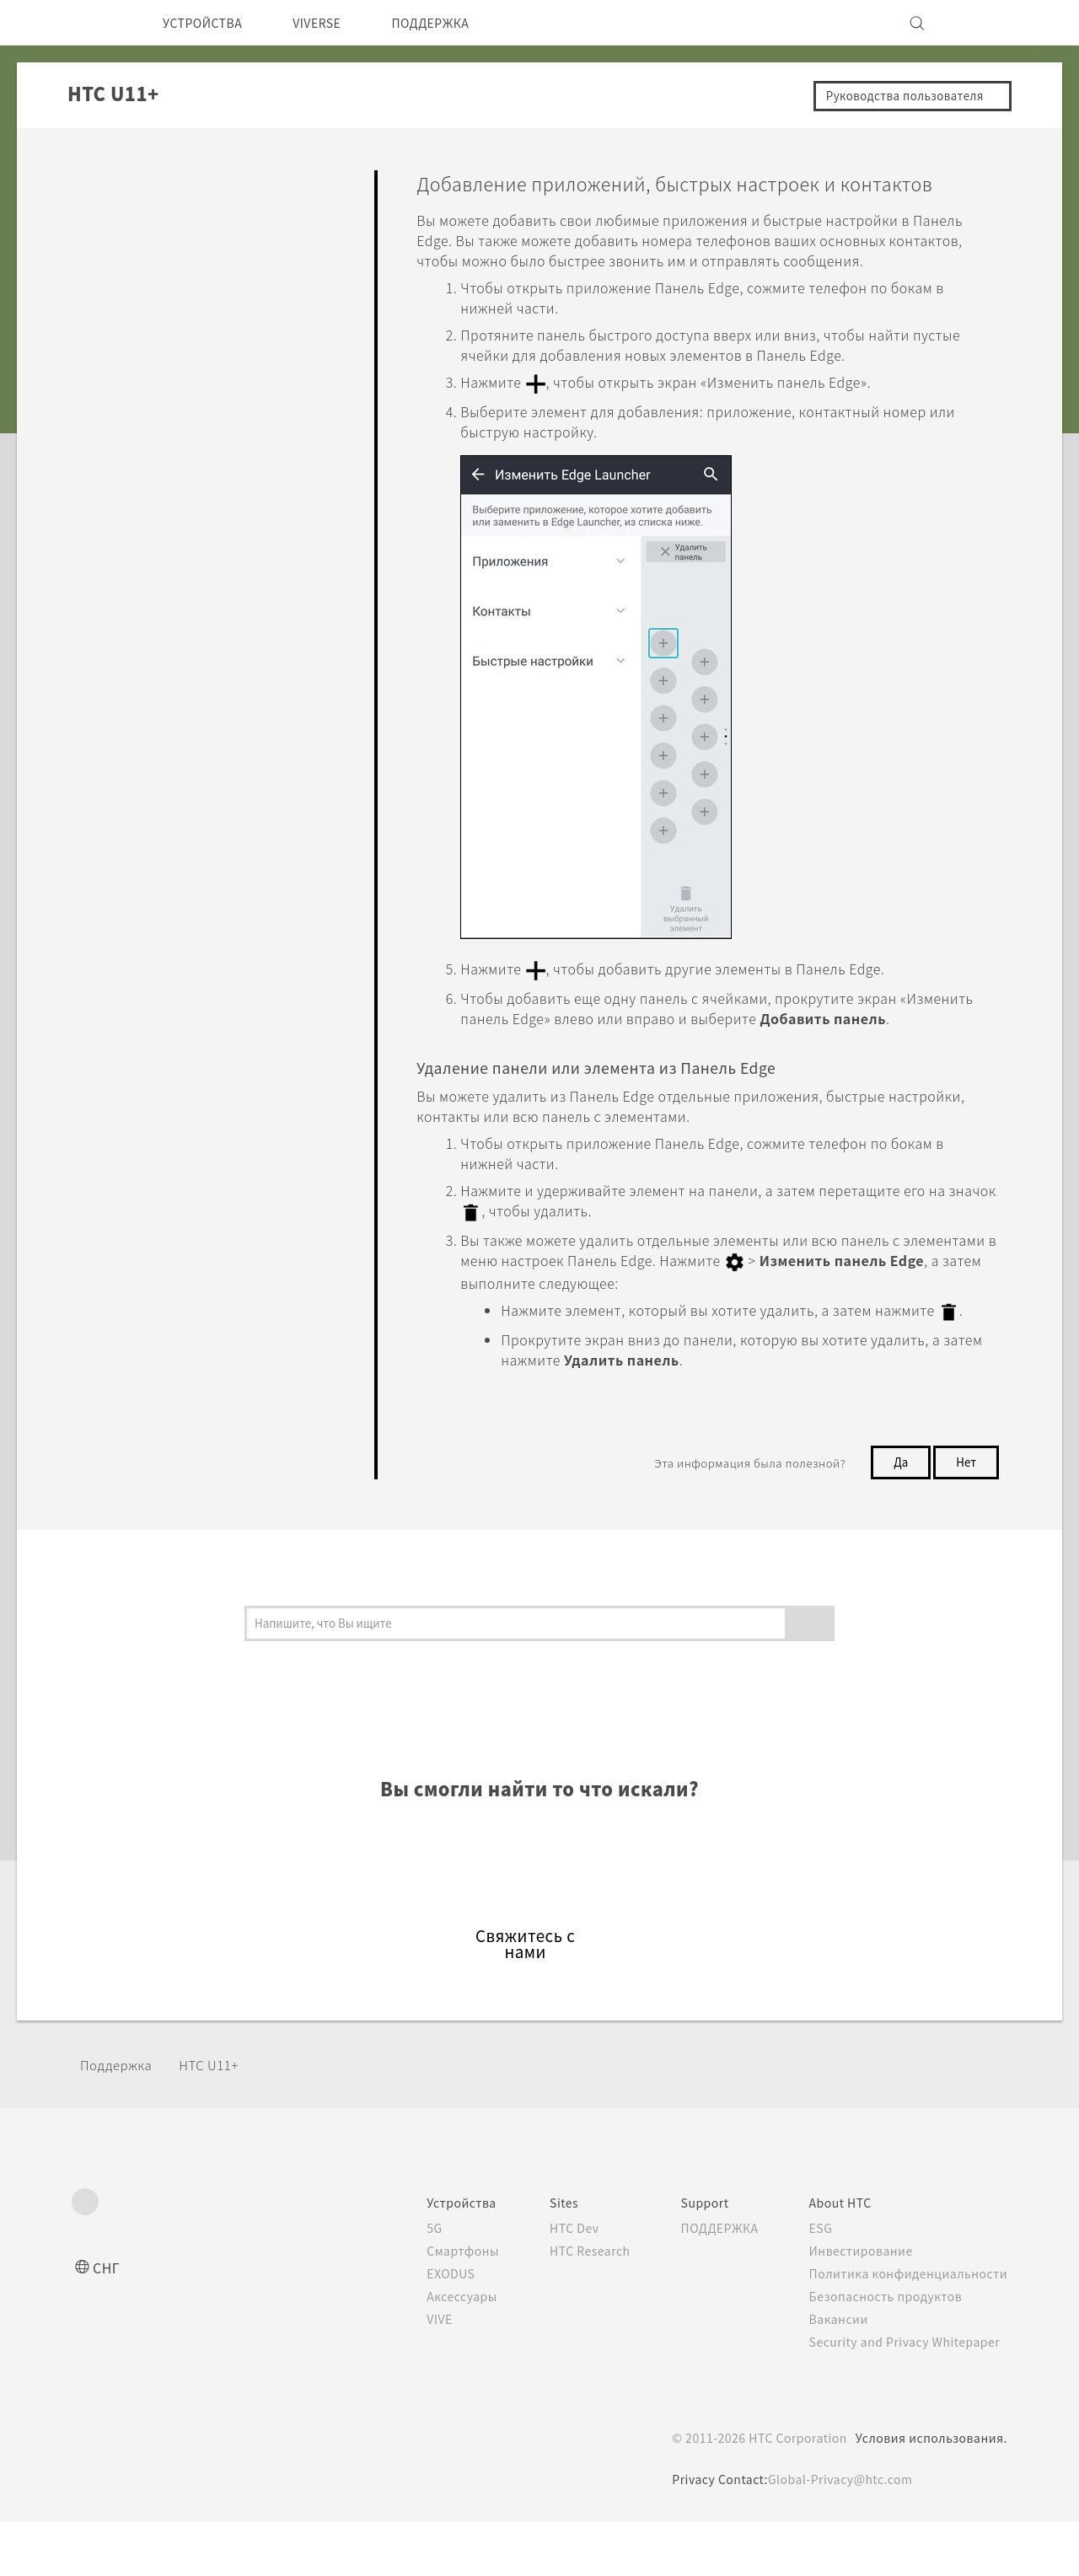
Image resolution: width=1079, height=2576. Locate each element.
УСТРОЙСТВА (209, 22)
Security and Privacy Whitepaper (905, 2395)
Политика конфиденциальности (905, 2327)
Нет (964, 1516)
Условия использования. (929, 2491)
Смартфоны (431, 2304)
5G (402, 2281)
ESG (815, 2281)
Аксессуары (432, 2350)
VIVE (409, 2372)
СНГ (107, 2321)
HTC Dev (549, 2281)
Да (896, 1516)
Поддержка (121, 2119)
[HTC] (92, 23)
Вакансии (833, 2372)
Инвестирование (856, 2304)
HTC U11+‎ (220, 2119)
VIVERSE (334, 22)
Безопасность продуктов (883, 2350)
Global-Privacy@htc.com (840, 2533)
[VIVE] (984, 22)
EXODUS (421, 2327)
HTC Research (565, 2304)
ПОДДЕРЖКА (459, 22)
